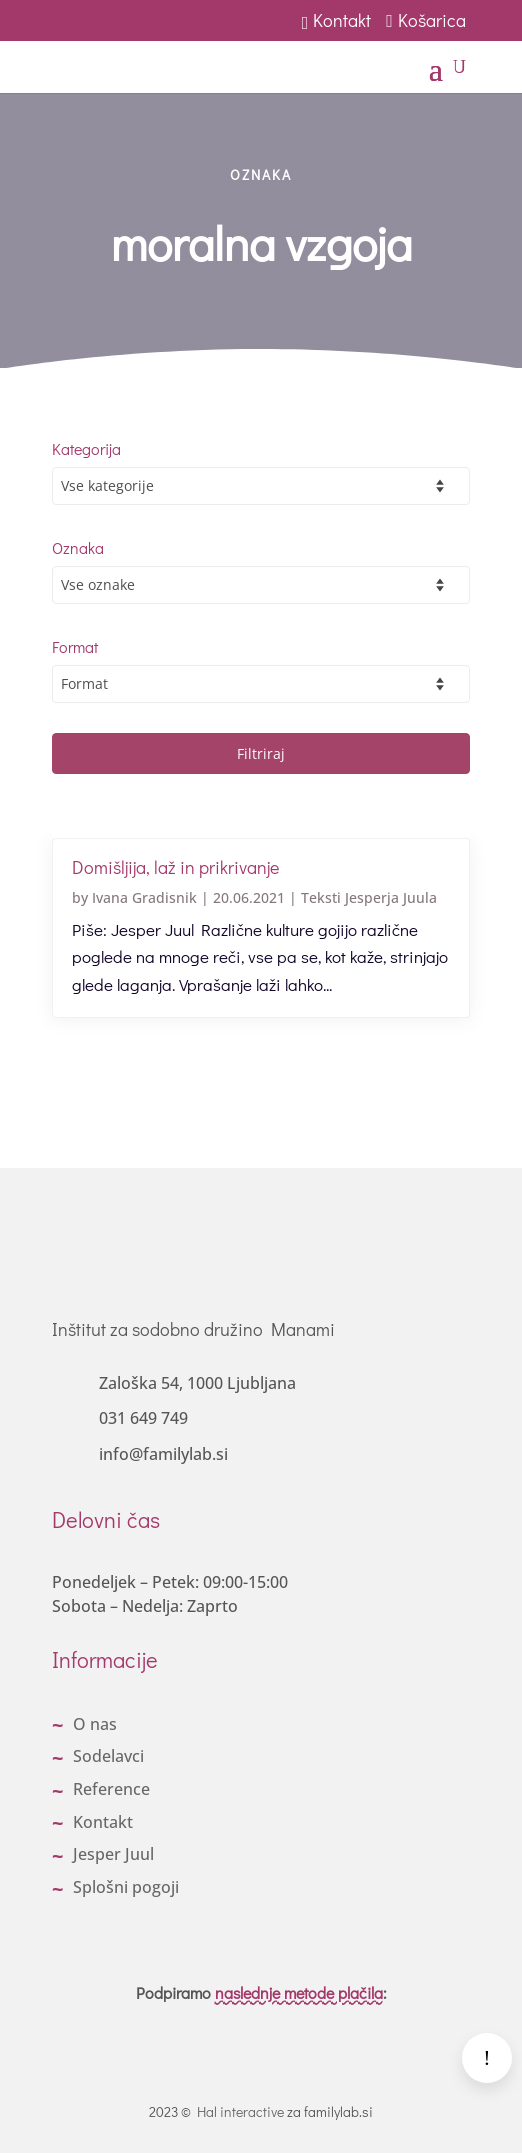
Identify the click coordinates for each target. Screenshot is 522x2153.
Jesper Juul (113, 1854)
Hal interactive (240, 2111)
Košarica (428, 20)
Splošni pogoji (126, 1887)
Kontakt (337, 20)
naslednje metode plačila (299, 1992)
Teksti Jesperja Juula (369, 897)
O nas (95, 1724)
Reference (111, 1789)
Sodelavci (108, 1756)
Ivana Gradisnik (144, 897)
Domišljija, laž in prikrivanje (175, 867)
